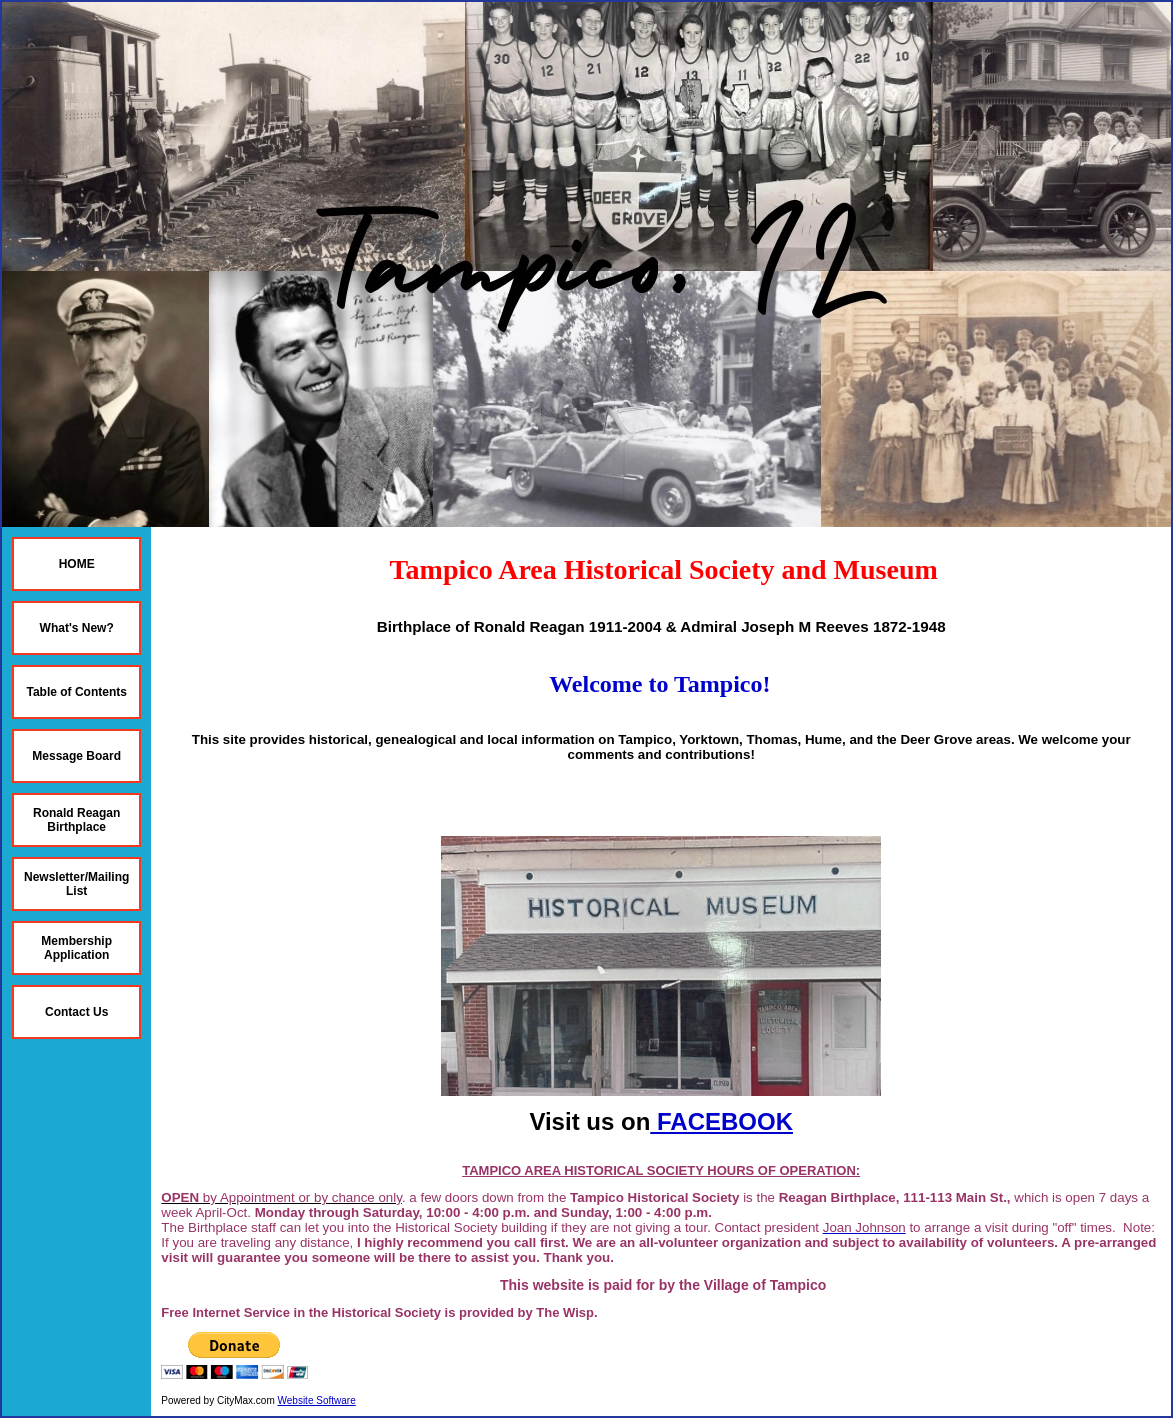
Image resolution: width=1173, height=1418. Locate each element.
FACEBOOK (721, 1121)
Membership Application (76, 948)
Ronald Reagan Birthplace (76, 820)
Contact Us (76, 1012)
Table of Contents (76, 692)
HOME (77, 564)
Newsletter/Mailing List (76, 884)
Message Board (76, 756)
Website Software (317, 1400)
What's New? (77, 628)
